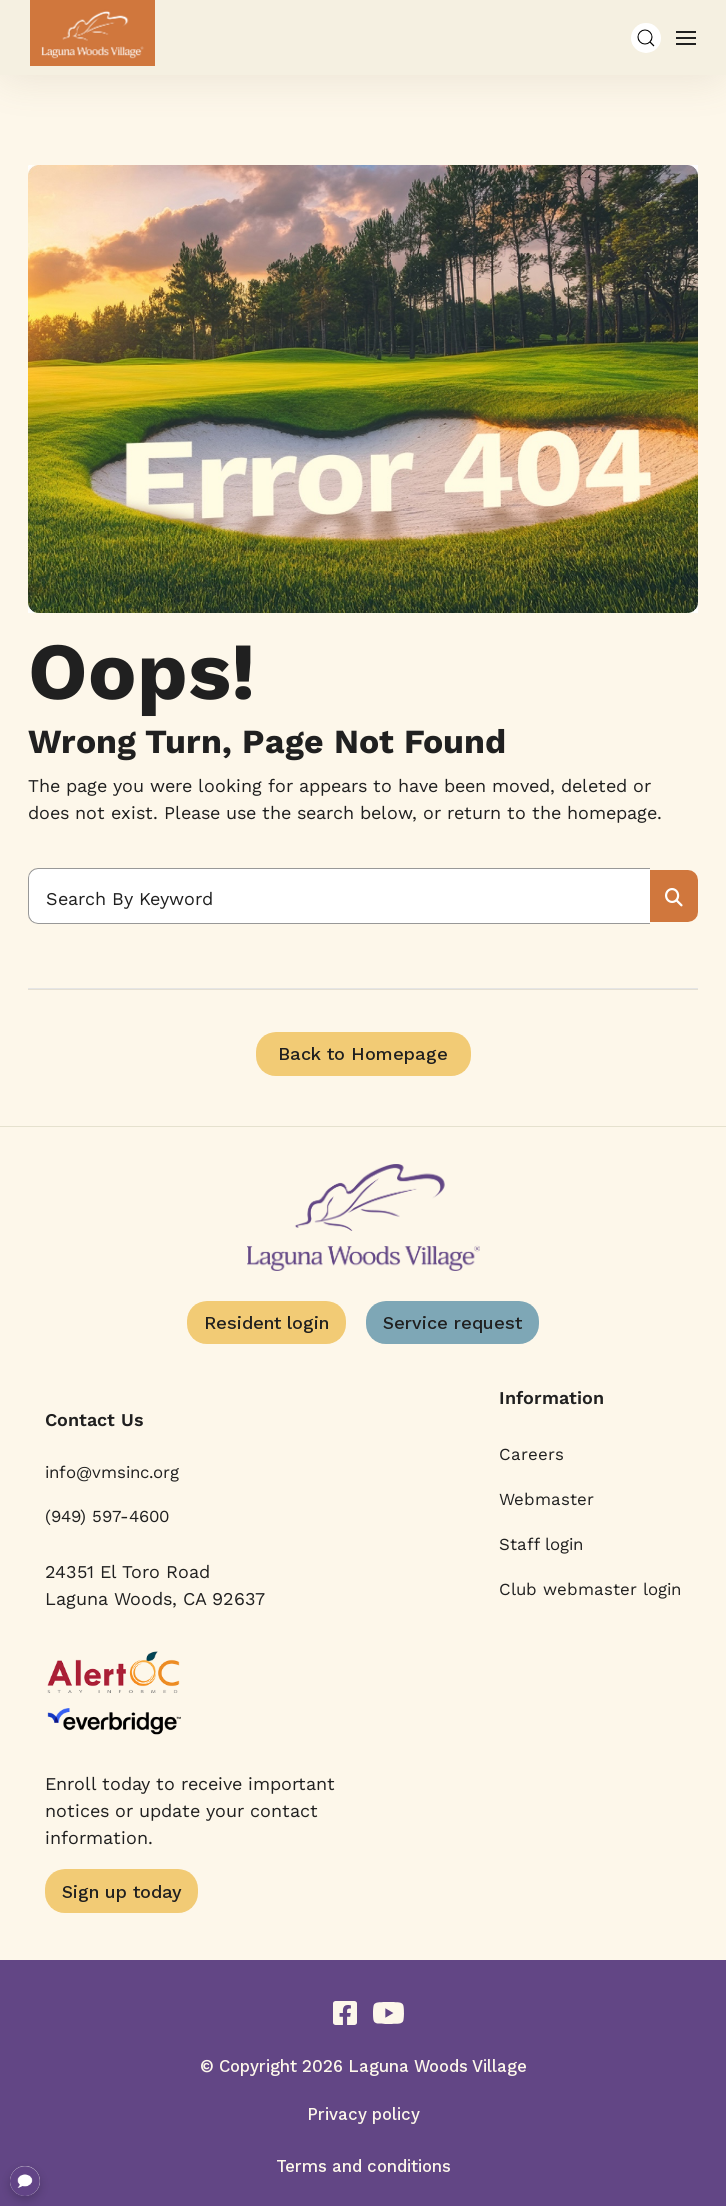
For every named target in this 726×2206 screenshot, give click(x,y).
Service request (452, 1322)
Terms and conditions (363, 2166)
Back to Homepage (363, 1053)
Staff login (541, 1544)
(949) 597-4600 (107, 1516)
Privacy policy (363, 2114)
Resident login (266, 1322)
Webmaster (546, 1499)
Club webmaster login (590, 1589)
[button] (646, 38)
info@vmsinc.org (112, 1472)
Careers (531, 1454)
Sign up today (122, 1891)
